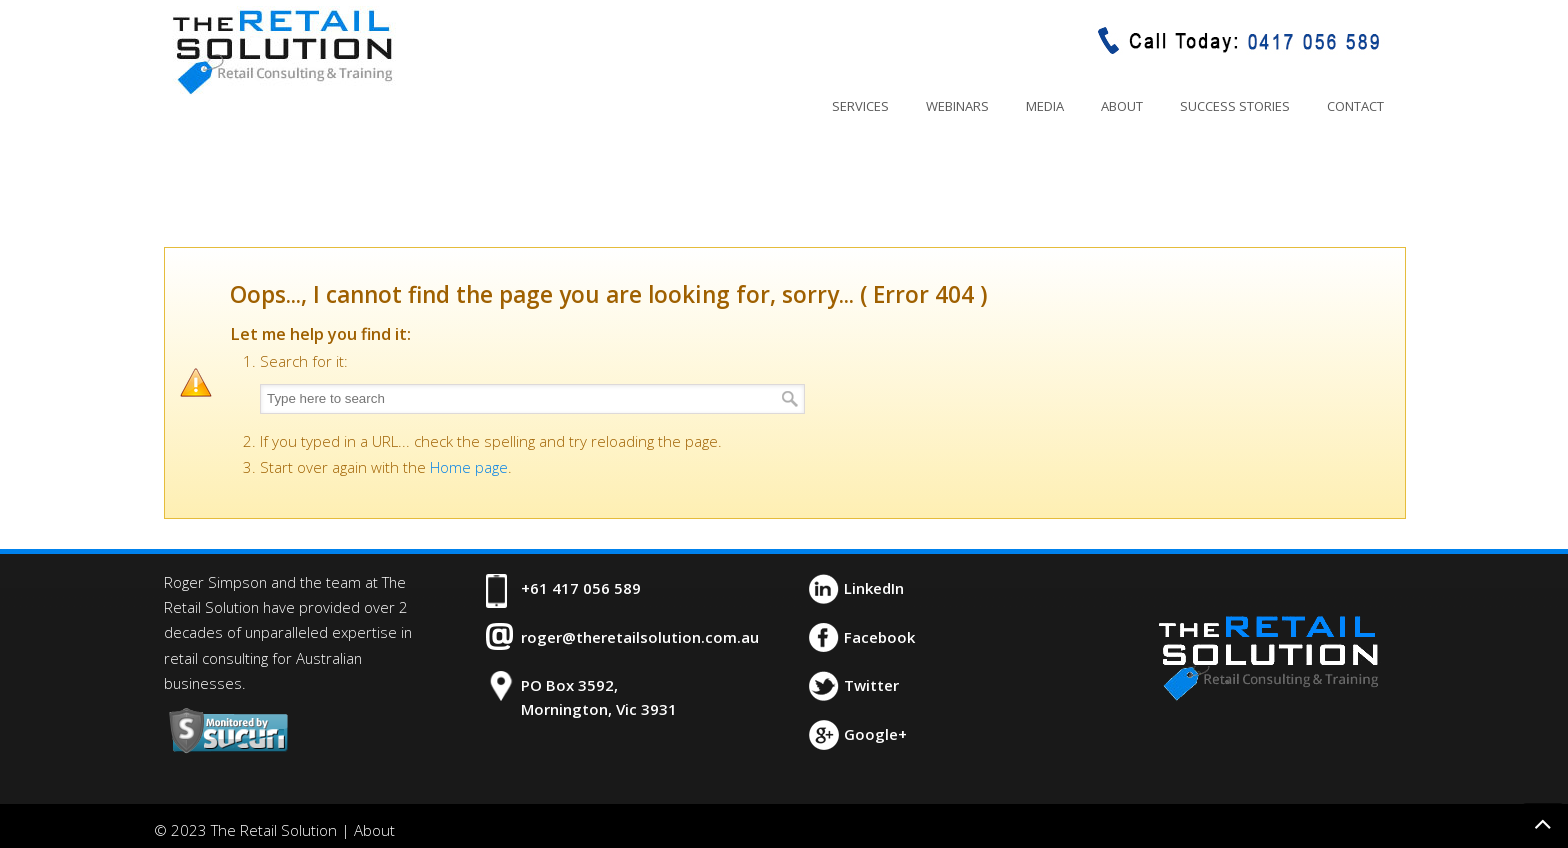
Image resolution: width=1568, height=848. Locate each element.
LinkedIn (874, 588)
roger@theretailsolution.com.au (640, 637)
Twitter (871, 685)
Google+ (875, 734)
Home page (469, 467)
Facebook (879, 637)
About (374, 830)
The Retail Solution (282, 51)
